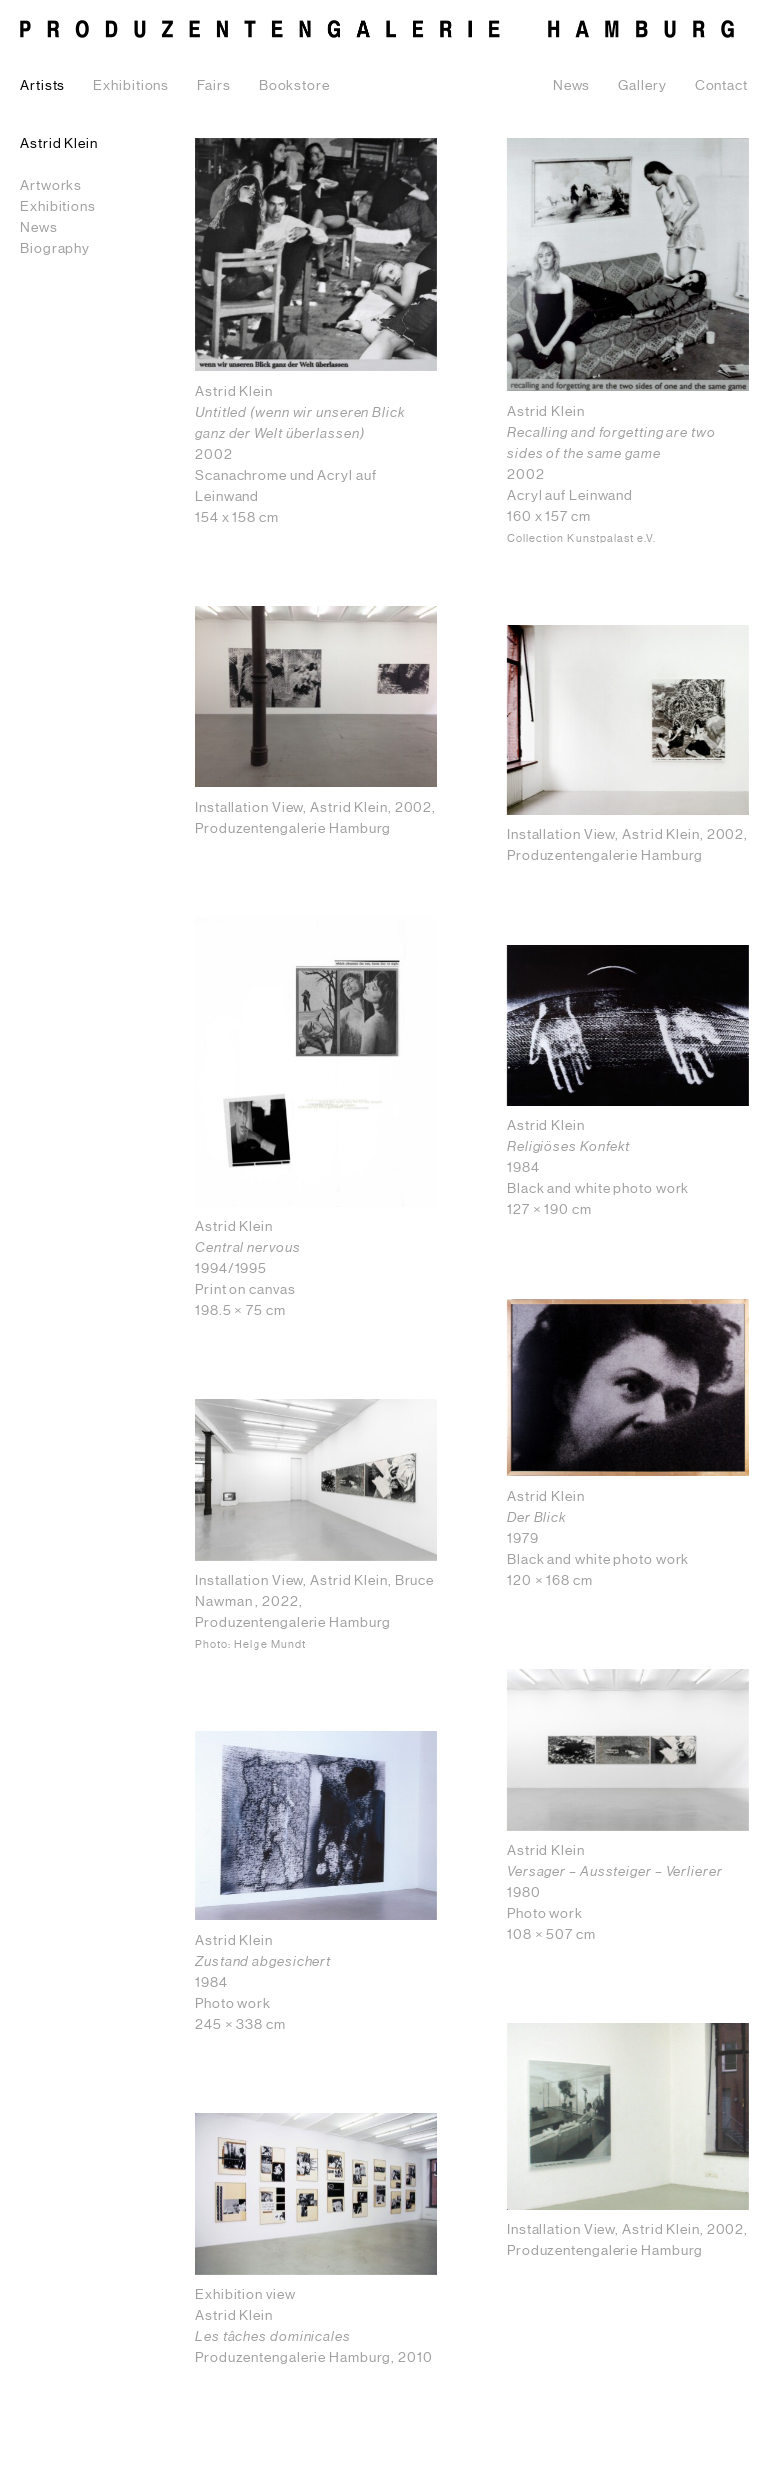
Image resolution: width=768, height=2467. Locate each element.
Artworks (51, 186)
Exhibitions (131, 86)
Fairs (214, 86)
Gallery (642, 86)
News (572, 86)
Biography (55, 249)
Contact (721, 86)
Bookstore (294, 86)
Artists (42, 86)
